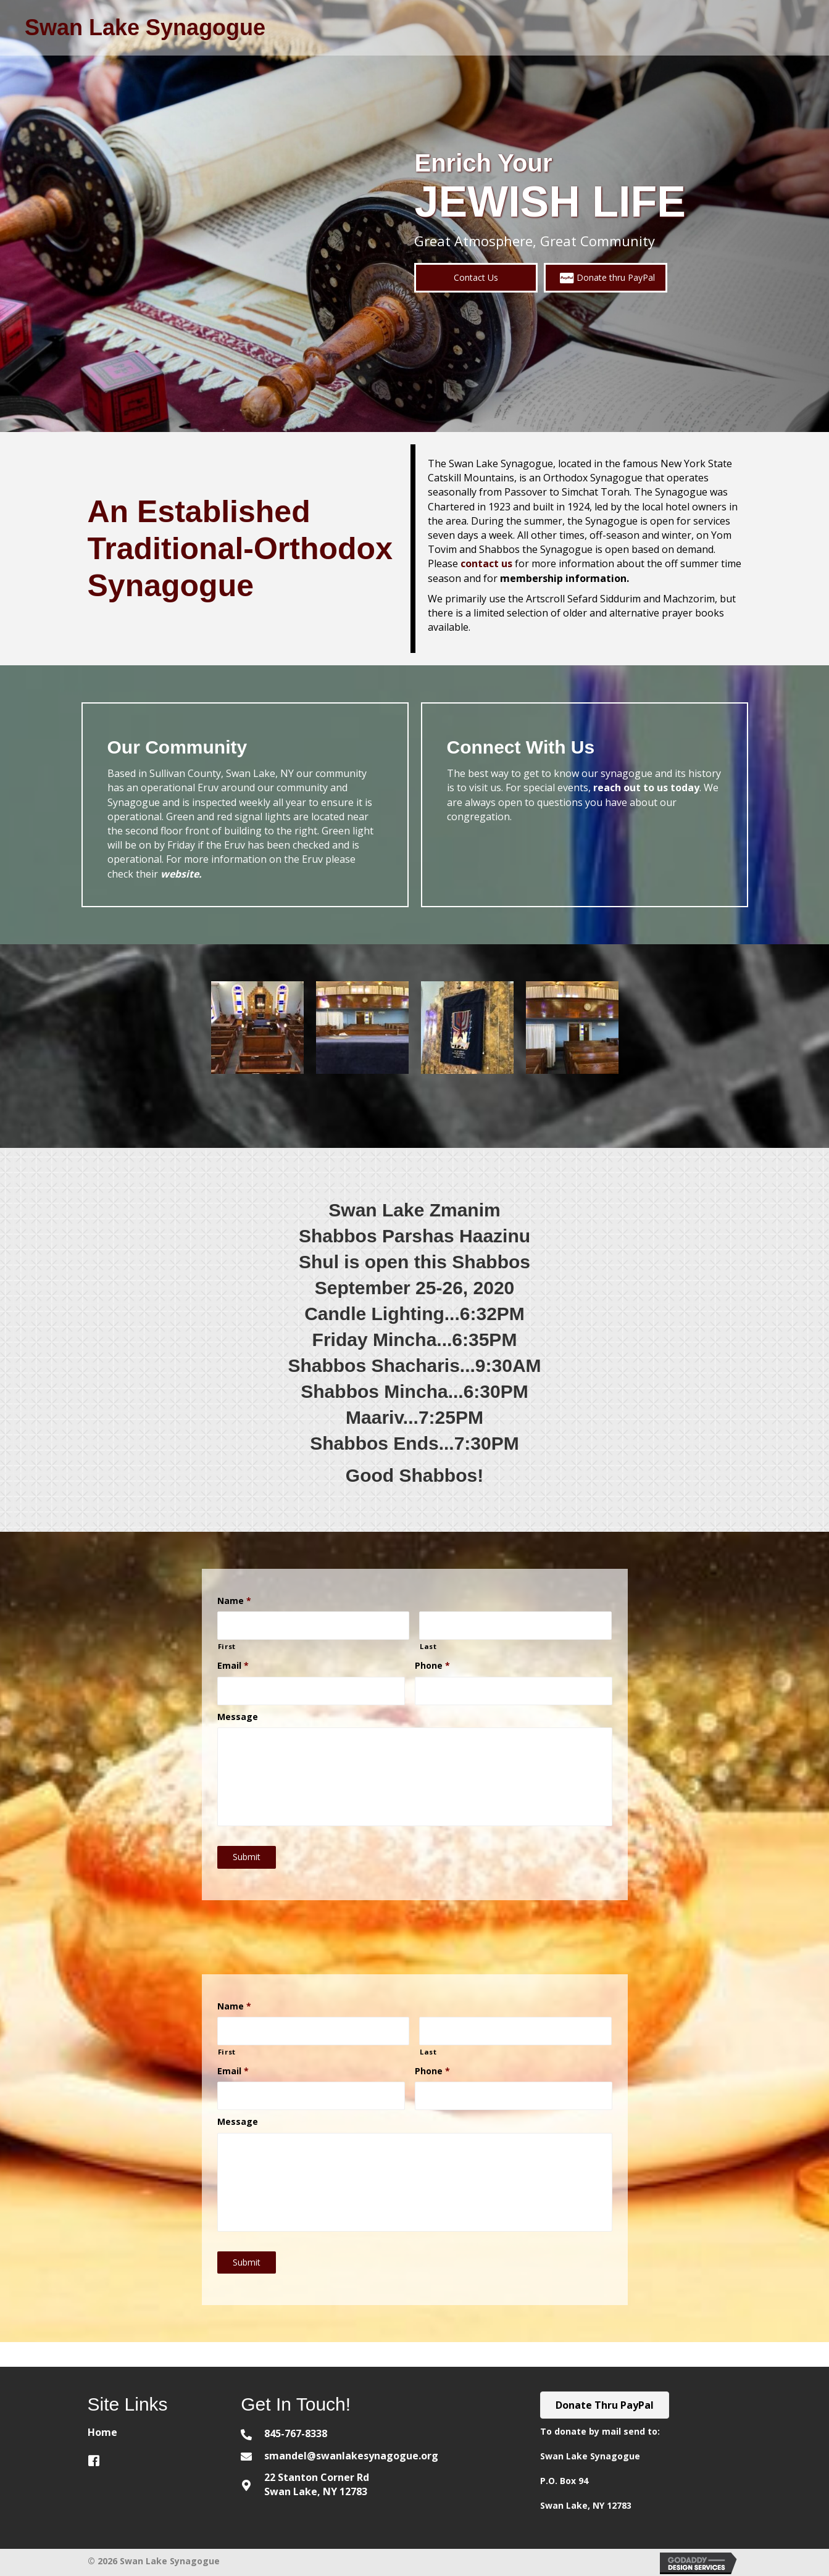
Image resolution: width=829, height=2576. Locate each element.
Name (234, 1600)
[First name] (313, 1625)
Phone (432, 1665)
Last (428, 1646)
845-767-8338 (295, 2433)
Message (237, 1716)
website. (181, 874)
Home (102, 2432)
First (227, 1646)
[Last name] (515, 1625)
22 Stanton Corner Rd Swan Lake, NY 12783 (316, 2484)
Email (233, 1665)
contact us (486, 563)
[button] (476, 277)
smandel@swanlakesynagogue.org (351, 2455)
